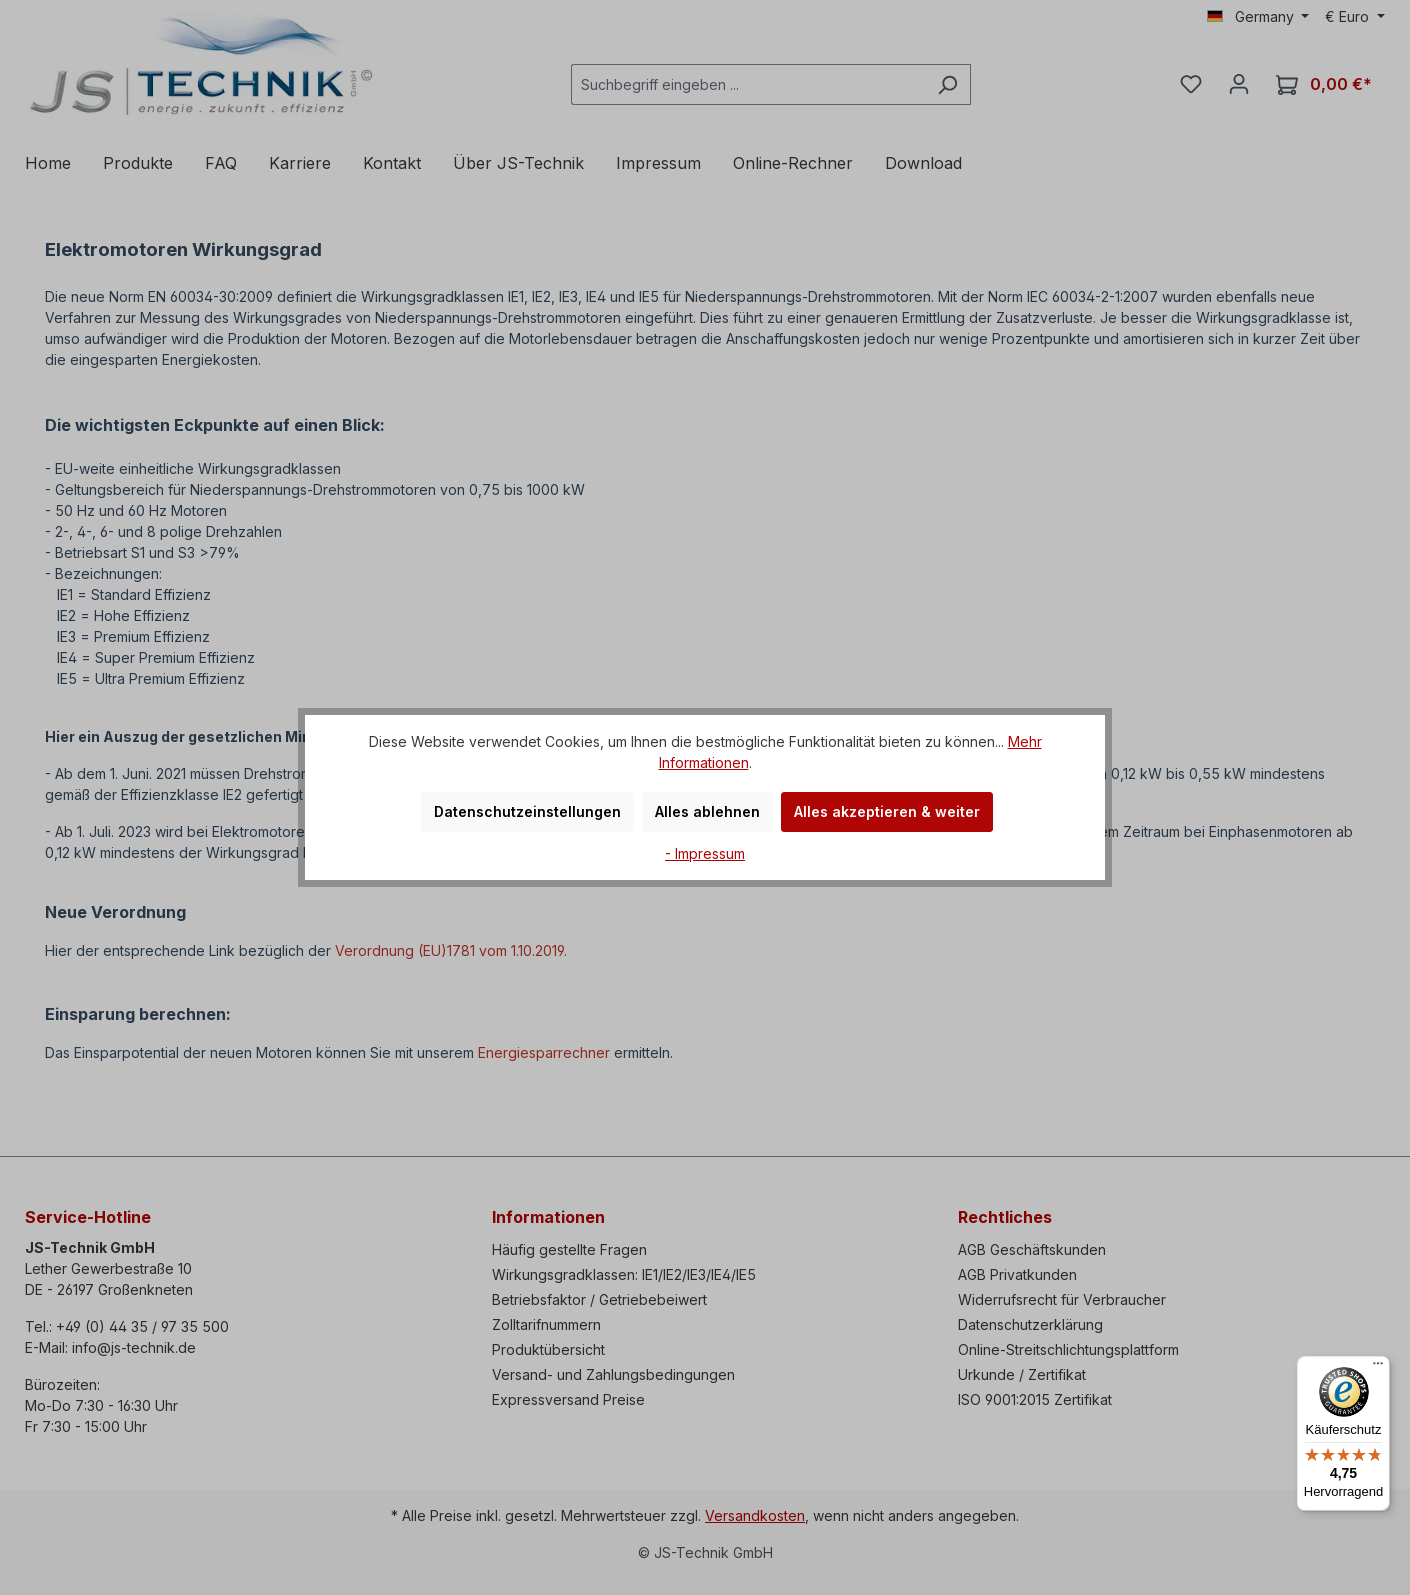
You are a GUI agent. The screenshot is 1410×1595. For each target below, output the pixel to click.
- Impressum (705, 853)
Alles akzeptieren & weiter (887, 811)
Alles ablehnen (707, 811)
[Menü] (1378, 1368)
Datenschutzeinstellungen (527, 811)
